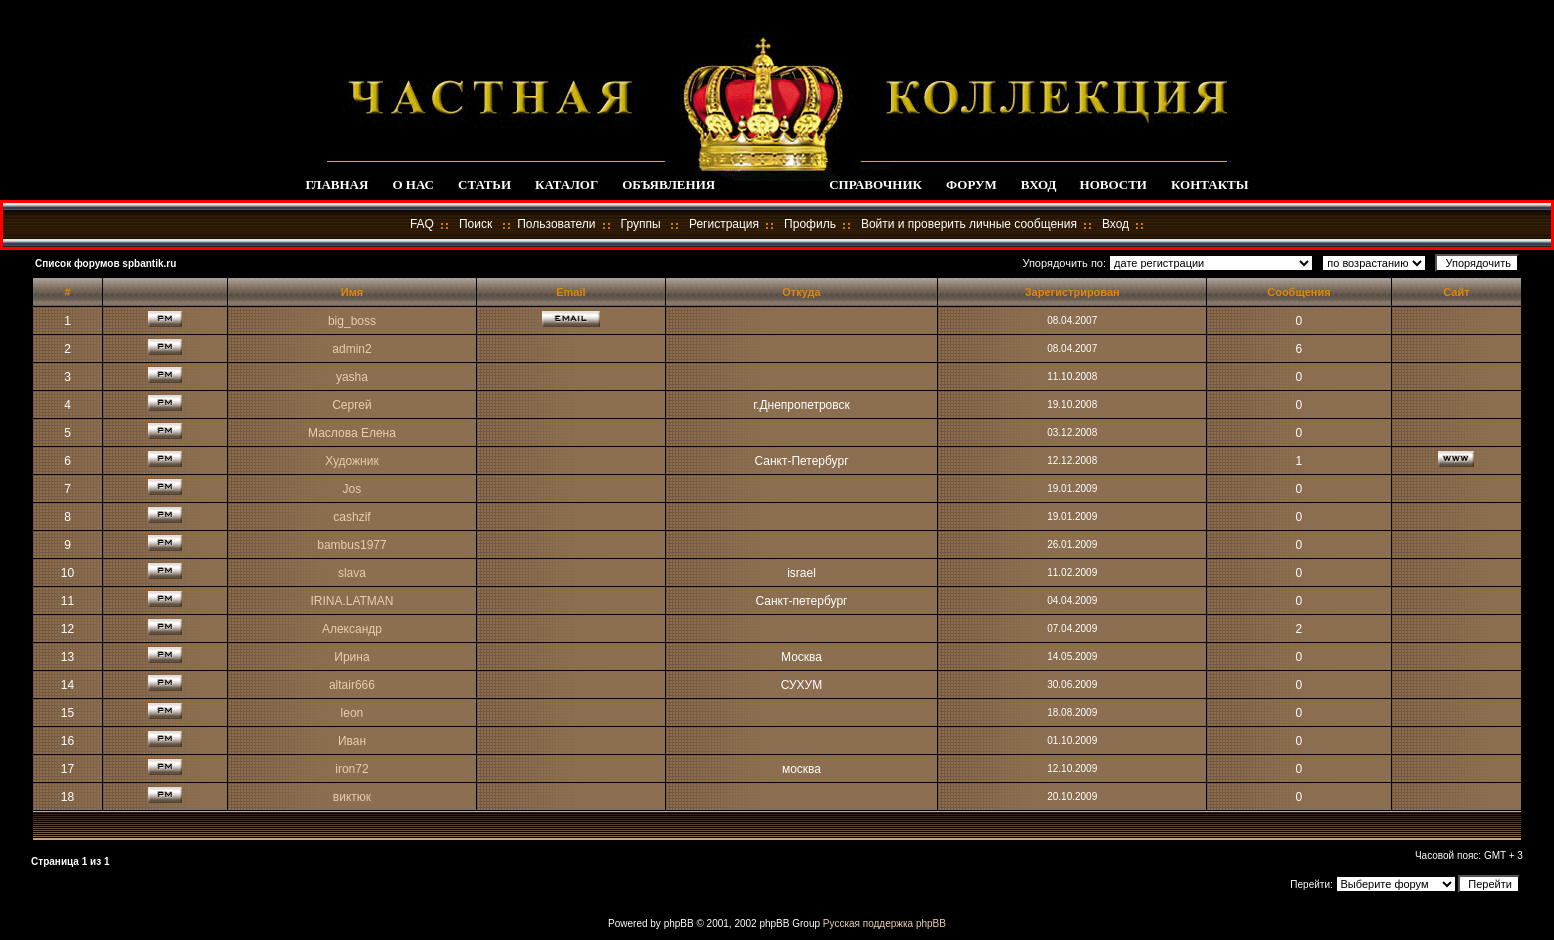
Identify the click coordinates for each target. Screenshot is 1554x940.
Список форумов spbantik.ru (105, 263)
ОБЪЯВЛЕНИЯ (668, 184)
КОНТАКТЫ (1210, 184)
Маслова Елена (352, 433)
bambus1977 (351, 545)
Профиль (810, 224)
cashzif (351, 517)
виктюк (352, 797)
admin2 (351, 349)
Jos (352, 489)
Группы (641, 224)
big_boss (352, 321)
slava (352, 573)
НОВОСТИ (1113, 184)
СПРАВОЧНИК (875, 184)
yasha (352, 377)
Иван (352, 741)
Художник (352, 461)
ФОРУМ (971, 184)
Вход (1115, 224)
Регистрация (724, 224)
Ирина (351, 657)
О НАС (413, 184)
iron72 (351, 769)
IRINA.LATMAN (351, 601)
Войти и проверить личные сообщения (969, 224)
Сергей (352, 405)
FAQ (422, 224)
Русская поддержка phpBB (884, 923)
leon (352, 713)
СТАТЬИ (484, 184)
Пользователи (556, 224)
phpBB (679, 923)
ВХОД (1038, 184)
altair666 (352, 685)
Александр (352, 629)
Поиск (475, 224)
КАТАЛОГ (566, 184)
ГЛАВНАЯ (336, 184)
